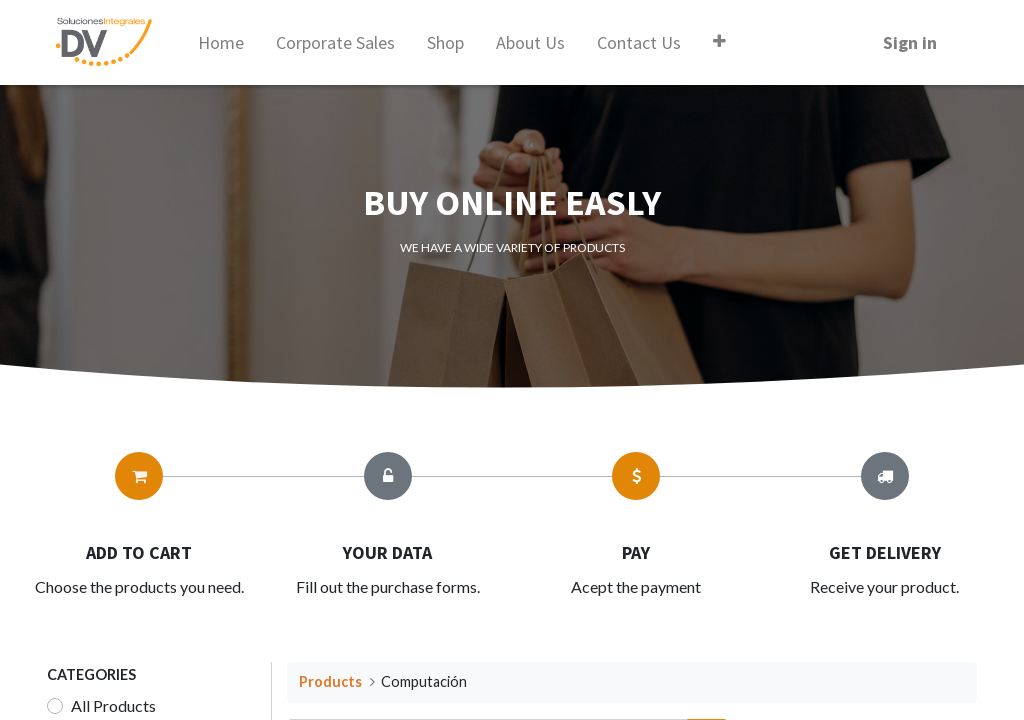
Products (330, 681)
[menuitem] (221, 42)
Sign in (910, 42)
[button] (719, 41)
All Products (113, 705)
